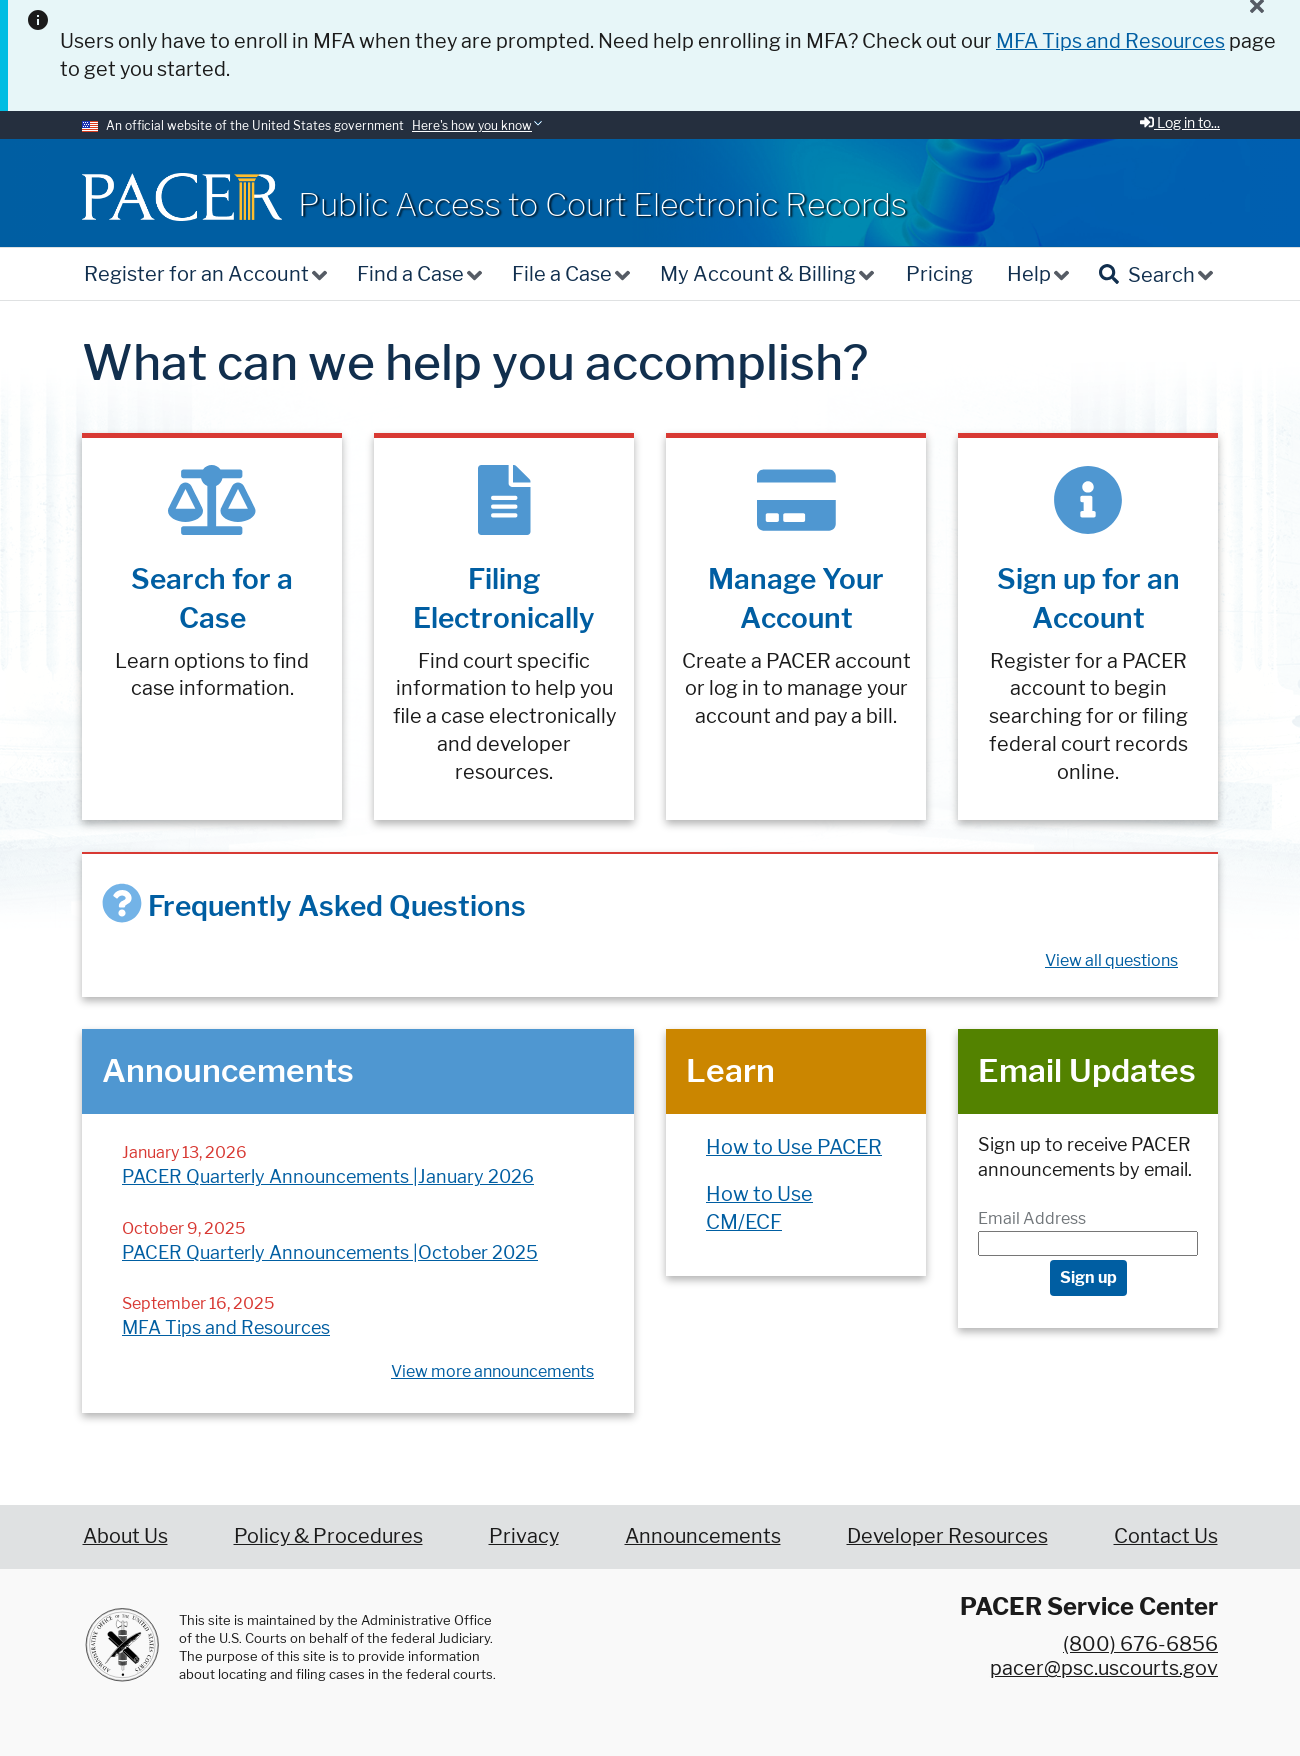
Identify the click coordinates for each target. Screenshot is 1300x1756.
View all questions (1111, 960)
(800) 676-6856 (1140, 1644)
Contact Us (1166, 1536)
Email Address (1032, 1218)
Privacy (524, 1536)
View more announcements (492, 1371)
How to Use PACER (794, 1147)
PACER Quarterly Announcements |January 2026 (328, 1176)
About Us (125, 1536)
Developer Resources (947, 1536)
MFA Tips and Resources (226, 1327)
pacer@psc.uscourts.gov (1104, 1668)
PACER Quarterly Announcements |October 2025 (330, 1252)
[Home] (182, 196)
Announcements (703, 1536)
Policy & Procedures (328, 1536)
